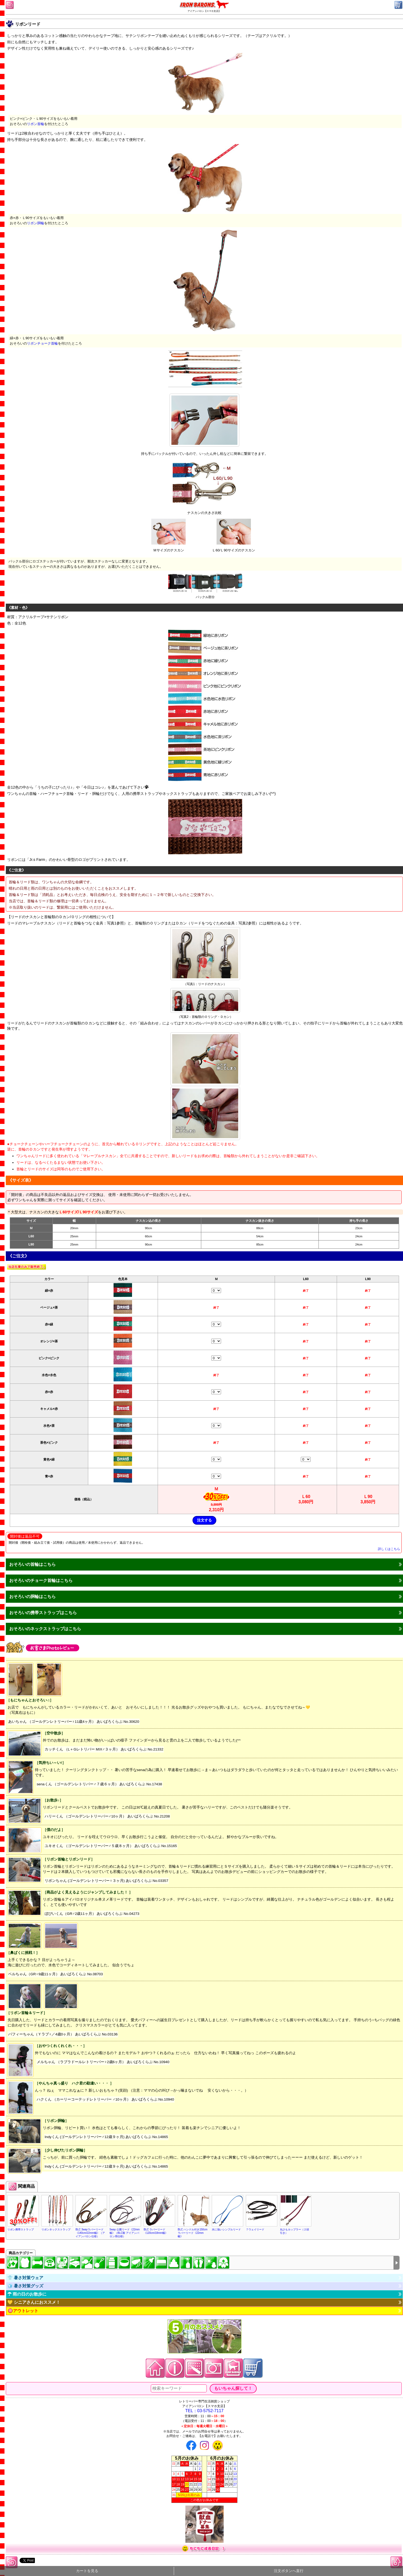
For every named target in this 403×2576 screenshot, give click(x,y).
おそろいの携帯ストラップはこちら (43, 1612)
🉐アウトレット (23, 2310)
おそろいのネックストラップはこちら (45, 1628)
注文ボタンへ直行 (288, 2571)
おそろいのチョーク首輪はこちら (41, 1580)
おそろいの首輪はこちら (32, 1564)
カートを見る (87, 2571)
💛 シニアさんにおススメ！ (33, 2302)
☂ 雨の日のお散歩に (26, 2294)
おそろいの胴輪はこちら (32, 1596)
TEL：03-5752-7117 (204, 2410)
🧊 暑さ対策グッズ (25, 2286)
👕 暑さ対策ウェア (25, 2278)
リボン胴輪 (35, 223)
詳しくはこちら (389, 1549)
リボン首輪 (35, 124)
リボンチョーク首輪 (42, 343)
